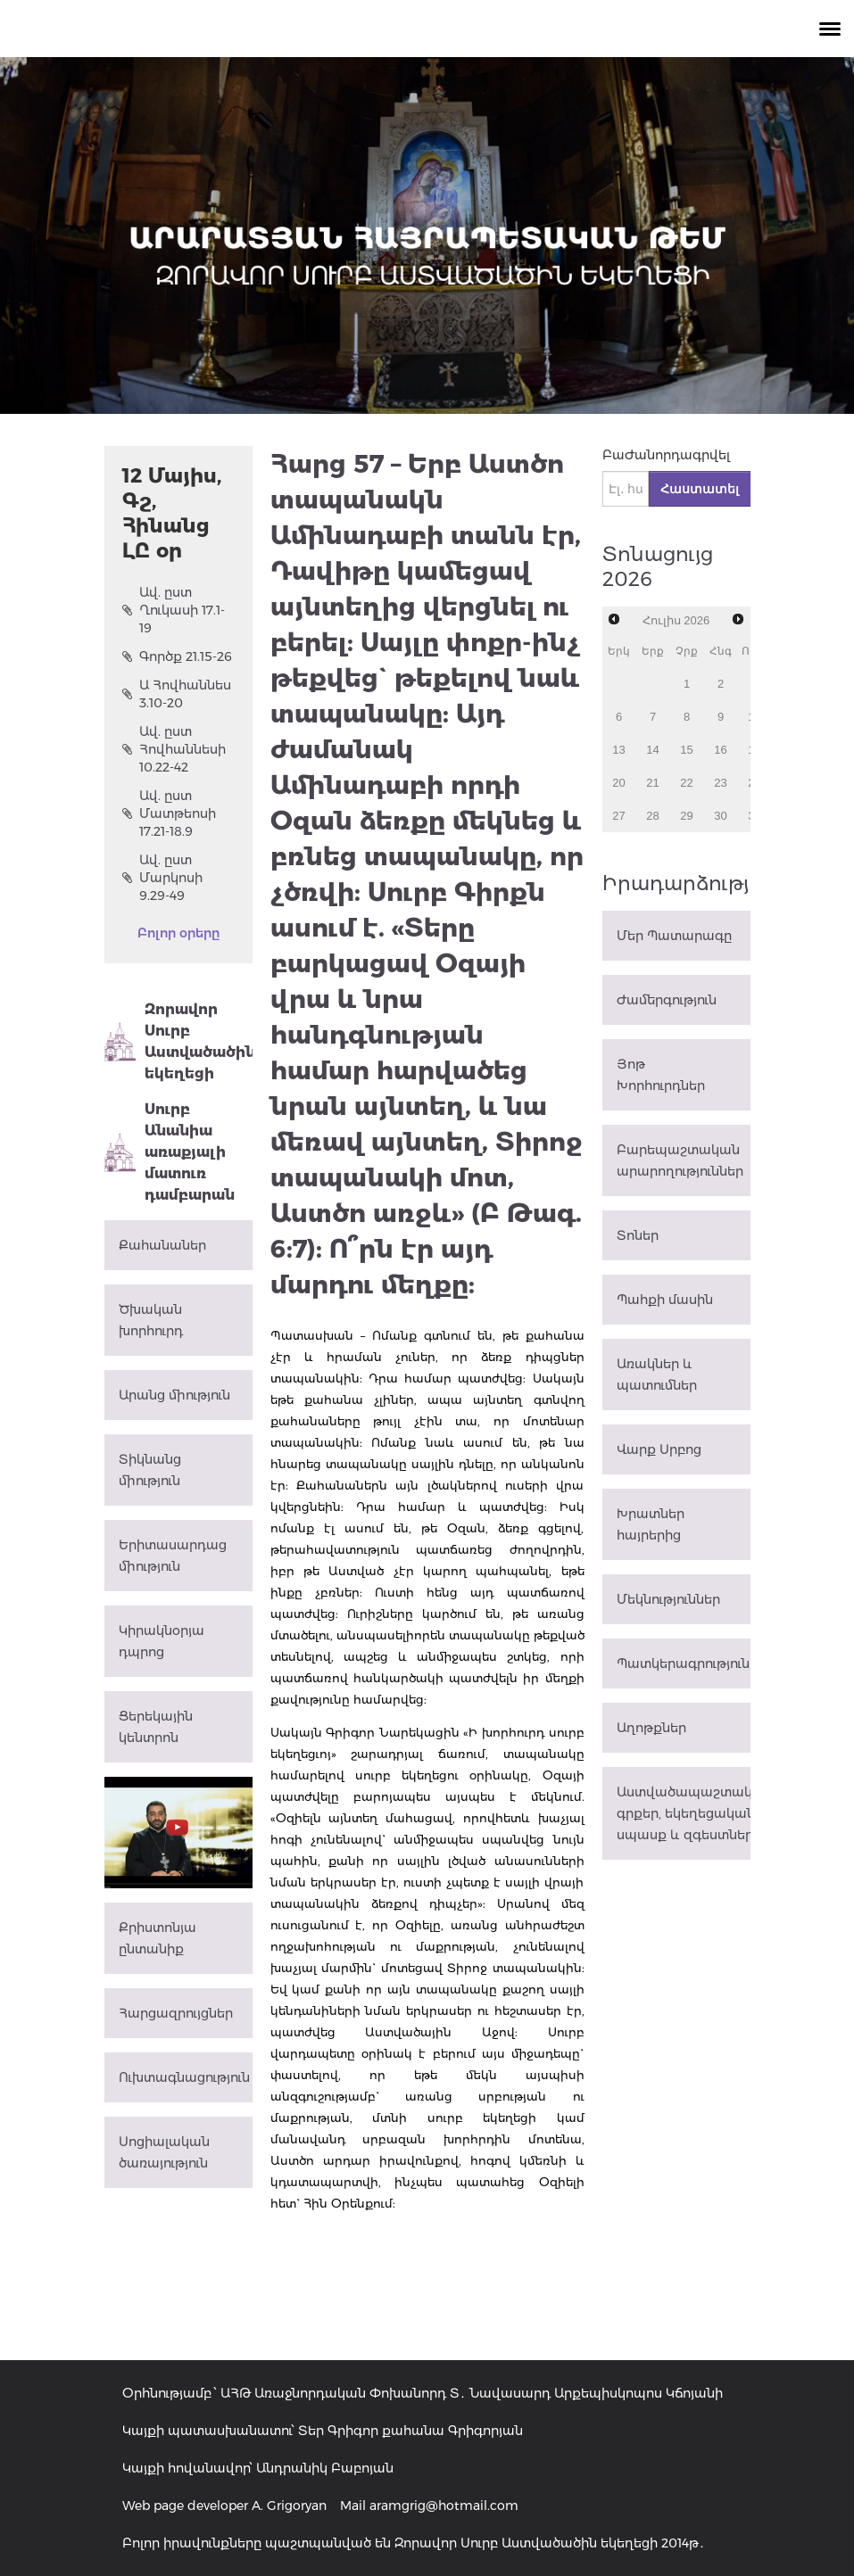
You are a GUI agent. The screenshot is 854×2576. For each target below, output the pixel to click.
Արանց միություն (174, 1395)
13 (618, 749)
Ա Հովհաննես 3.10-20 (176, 694)
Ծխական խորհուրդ (151, 1320)
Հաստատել (699, 489)
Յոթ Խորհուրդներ (661, 1075)
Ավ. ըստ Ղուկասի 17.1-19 (173, 610)
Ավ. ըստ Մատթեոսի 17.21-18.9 (169, 813)
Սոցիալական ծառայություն (164, 2152)
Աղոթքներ (651, 1728)
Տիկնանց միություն (150, 1470)
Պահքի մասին (665, 1300)
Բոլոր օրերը (178, 933)
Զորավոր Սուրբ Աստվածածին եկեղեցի (178, 1041)
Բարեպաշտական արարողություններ (680, 1160)
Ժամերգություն (667, 1000)
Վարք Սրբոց (659, 1449)
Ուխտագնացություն (184, 2077)
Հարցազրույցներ (176, 2013)
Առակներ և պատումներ (657, 1374)
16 (720, 749)
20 (618, 782)
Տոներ (638, 1235)
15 (686, 749)
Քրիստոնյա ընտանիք (157, 1938)
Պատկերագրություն (683, 1663)
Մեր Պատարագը (674, 936)
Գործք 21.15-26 (177, 656)
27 (618, 815)
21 (652, 782)
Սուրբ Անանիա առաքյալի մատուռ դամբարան (169, 1152)
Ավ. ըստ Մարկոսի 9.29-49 (162, 878)
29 (686, 815)
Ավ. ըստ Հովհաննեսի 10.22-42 (174, 749)
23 (720, 782)
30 (720, 815)
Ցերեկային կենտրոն (156, 1727)
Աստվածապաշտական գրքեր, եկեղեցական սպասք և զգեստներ (683, 1813)
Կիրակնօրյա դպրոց (161, 1641)
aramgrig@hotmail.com (443, 2506)
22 (686, 782)
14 (652, 749)
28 (652, 815)
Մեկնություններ (668, 1599)
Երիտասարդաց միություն (173, 1555)
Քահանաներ (162, 1245)
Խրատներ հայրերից (650, 1524)
